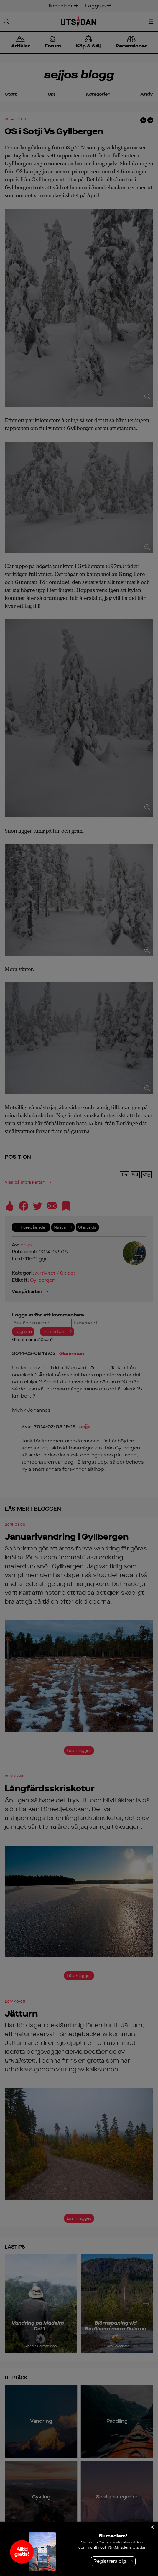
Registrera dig (109, 2561)
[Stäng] (152, 2527)
